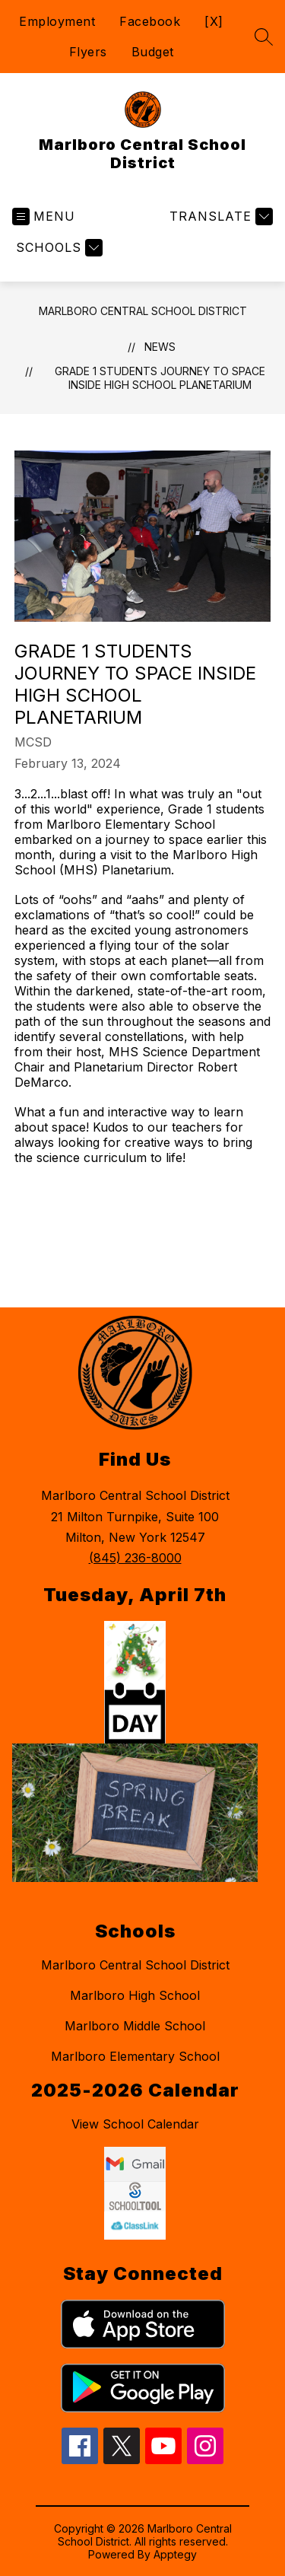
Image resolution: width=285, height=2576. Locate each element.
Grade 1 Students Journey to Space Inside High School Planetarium (160, 378)
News (160, 346)
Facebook (149, 21)
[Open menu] (43, 216)
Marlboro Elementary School (135, 2056)
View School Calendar (135, 2124)
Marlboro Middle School (135, 2025)
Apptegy (175, 2554)
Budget (152, 51)
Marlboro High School (135, 1995)
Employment (57, 21)
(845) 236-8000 (135, 1557)
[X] (213, 21)
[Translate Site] (219, 216)
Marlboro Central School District (143, 310)
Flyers (88, 51)
